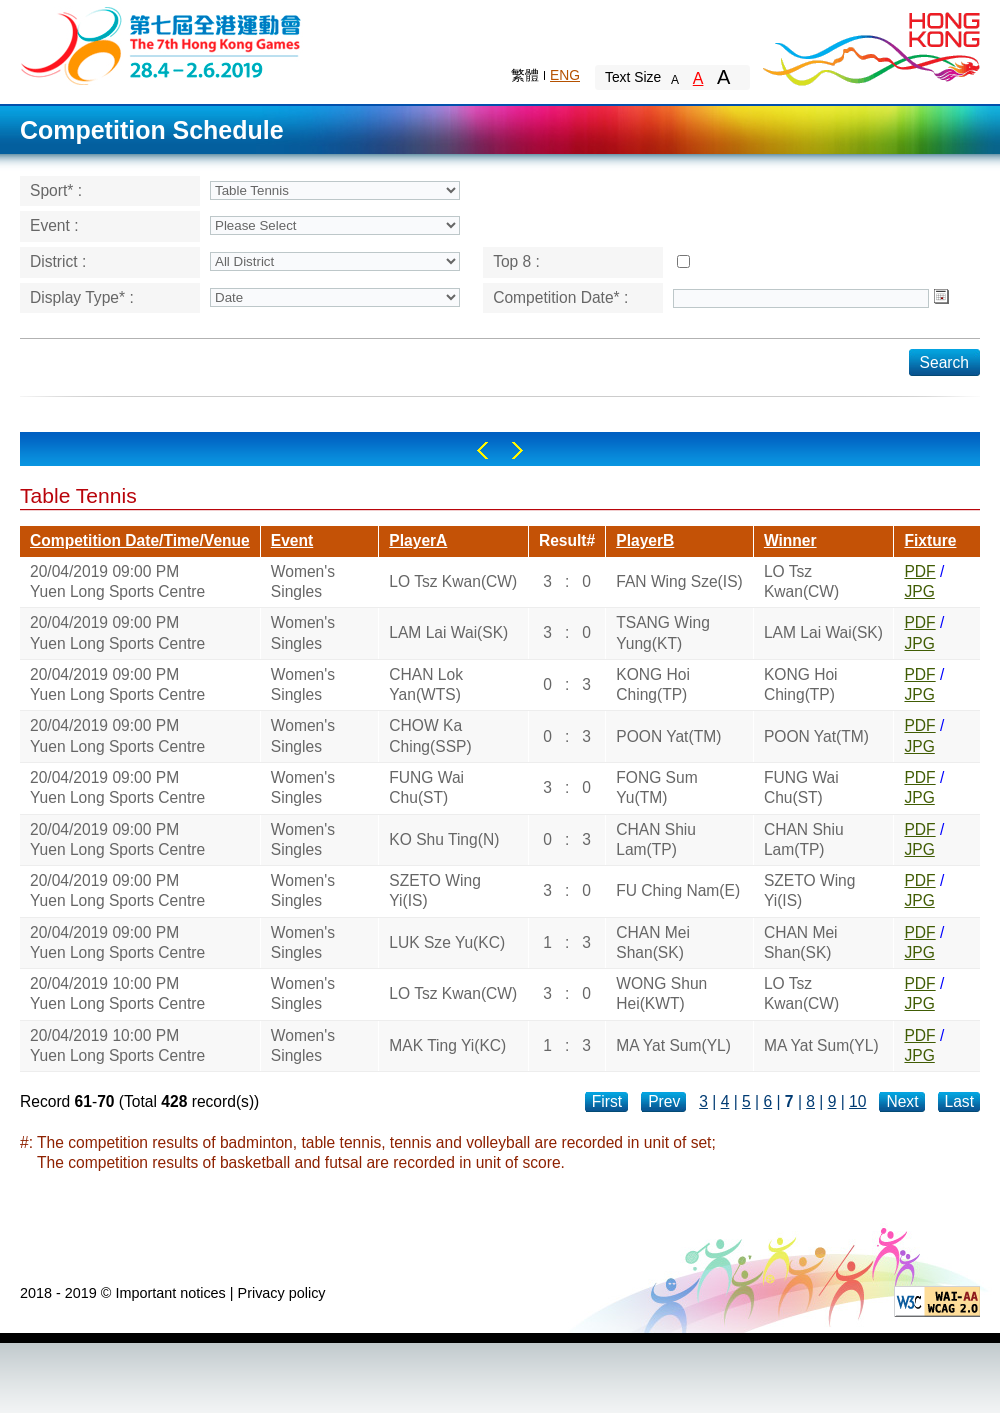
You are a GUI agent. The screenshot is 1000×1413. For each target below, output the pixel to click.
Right (517, 450)
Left (482, 450)
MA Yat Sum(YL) (673, 1045)
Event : (54, 225)
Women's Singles (303, 581)
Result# (567, 540)
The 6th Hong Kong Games (161, 44)
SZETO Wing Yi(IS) (435, 890)
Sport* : (56, 190)
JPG (919, 591)
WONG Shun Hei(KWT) (661, 993)
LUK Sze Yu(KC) (447, 942)
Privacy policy (282, 1293)
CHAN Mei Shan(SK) (653, 942)
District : (58, 261)
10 (857, 1101)
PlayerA (418, 540)
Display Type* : (82, 297)
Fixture (930, 540)
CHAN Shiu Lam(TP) (656, 839)
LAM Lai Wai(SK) (448, 632)
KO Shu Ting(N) (444, 839)
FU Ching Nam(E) (678, 890)
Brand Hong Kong (870, 45)
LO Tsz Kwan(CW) (453, 581)
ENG (565, 75)
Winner (790, 540)
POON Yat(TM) (668, 736)
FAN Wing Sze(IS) (679, 581)
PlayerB (645, 540)
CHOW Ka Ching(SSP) (430, 735)
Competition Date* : (560, 297)
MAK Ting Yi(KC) (447, 1045)
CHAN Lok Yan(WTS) (426, 684)
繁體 (525, 75)
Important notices (170, 1293)
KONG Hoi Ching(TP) (653, 684)
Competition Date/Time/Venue (140, 540)
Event (292, 540)
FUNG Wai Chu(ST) (426, 787)
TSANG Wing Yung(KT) (663, 632)
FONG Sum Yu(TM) (656, 787)
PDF (919, 571)
